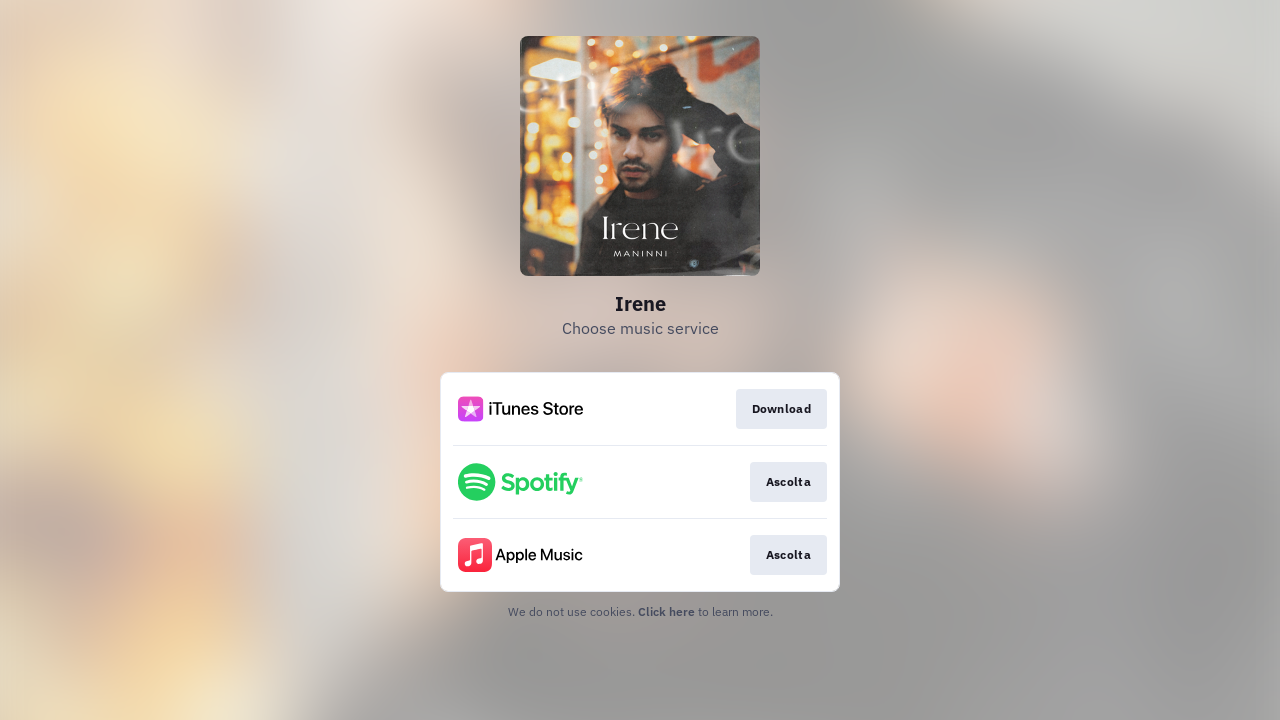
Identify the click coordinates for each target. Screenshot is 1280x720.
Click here (666, 611)
